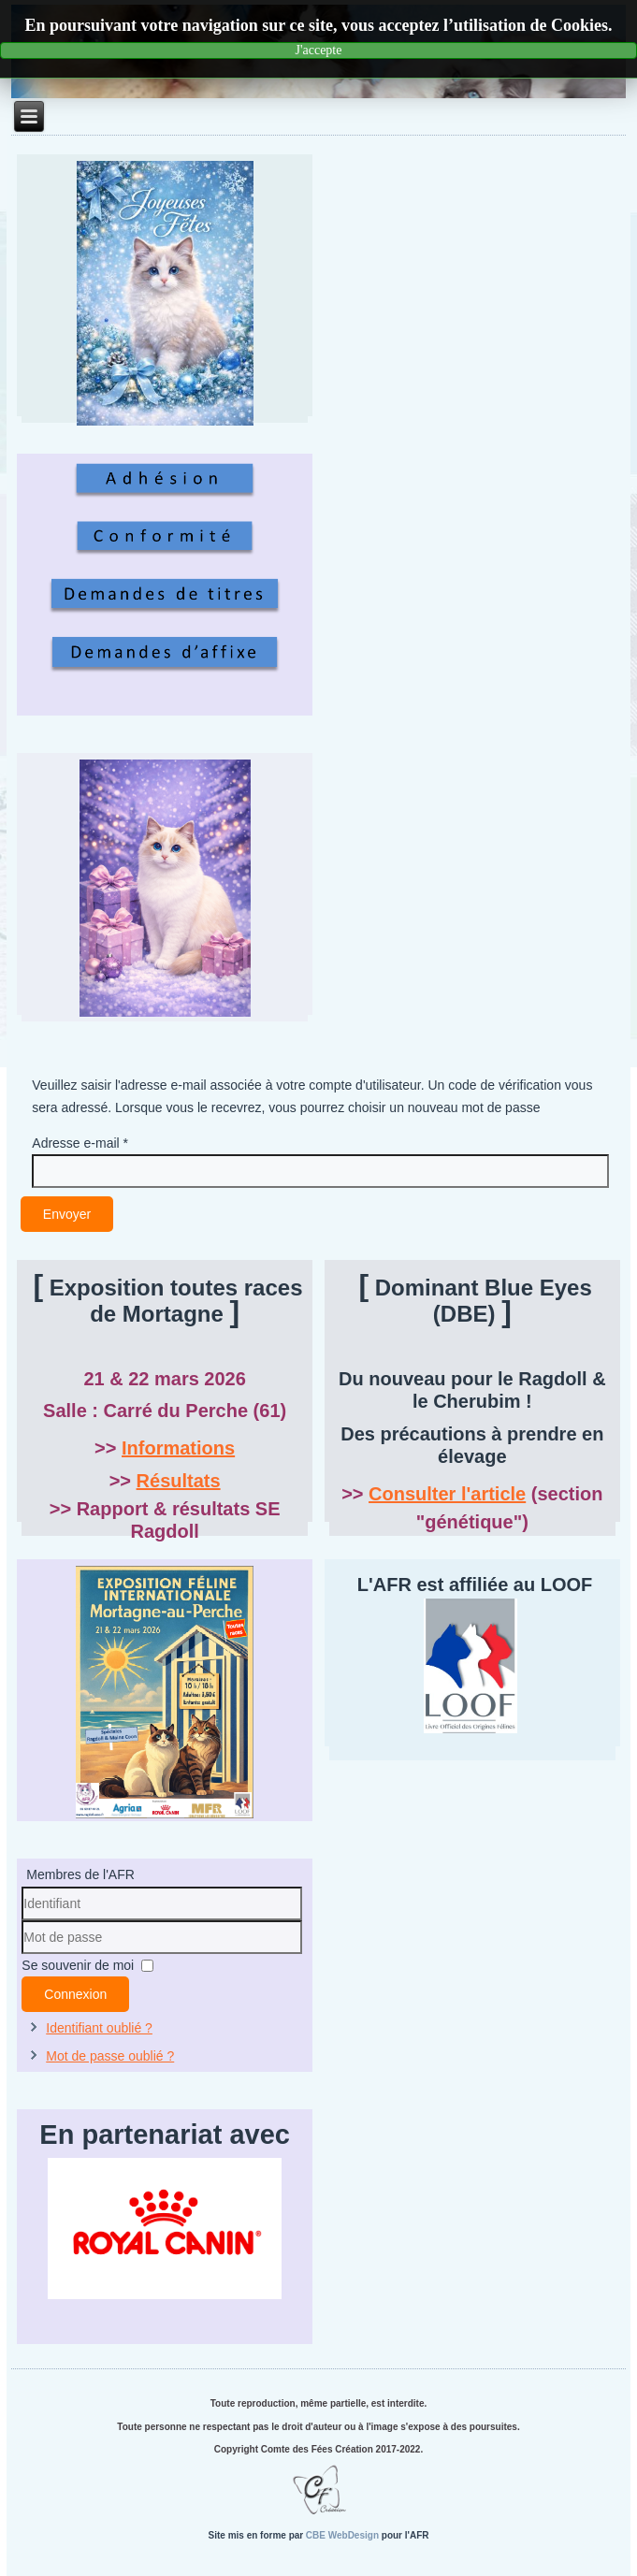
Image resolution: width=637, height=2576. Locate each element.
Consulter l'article (447, 1493)
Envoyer (67, 1214)
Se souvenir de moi (78, 1965)
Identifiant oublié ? (99, 2027)
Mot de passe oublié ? (110, 2055)
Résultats (179, 1480)
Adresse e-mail (80, 1143)
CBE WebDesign (342, 2535)
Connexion (75, 1994)
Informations (178, 1448)
